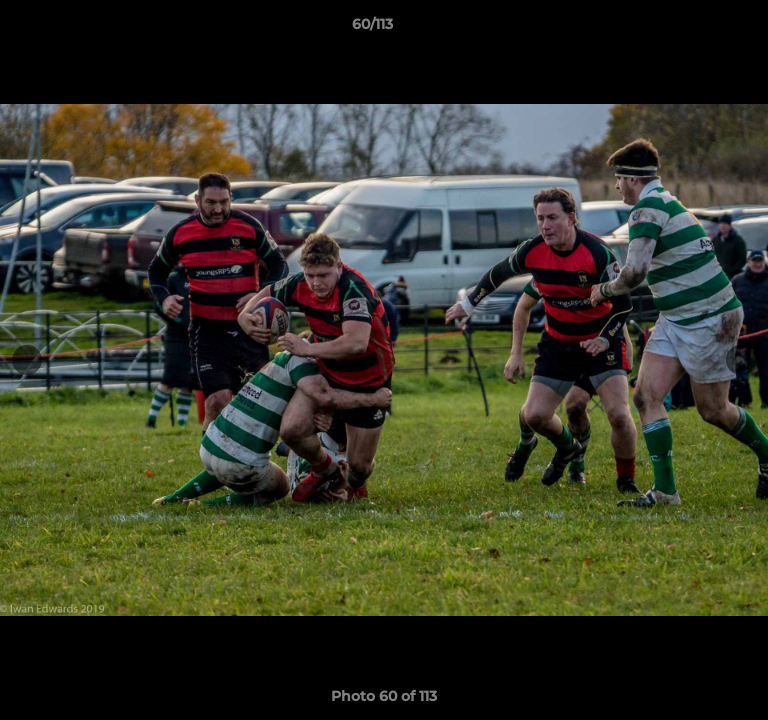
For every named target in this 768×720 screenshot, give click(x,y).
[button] (696, 29)
